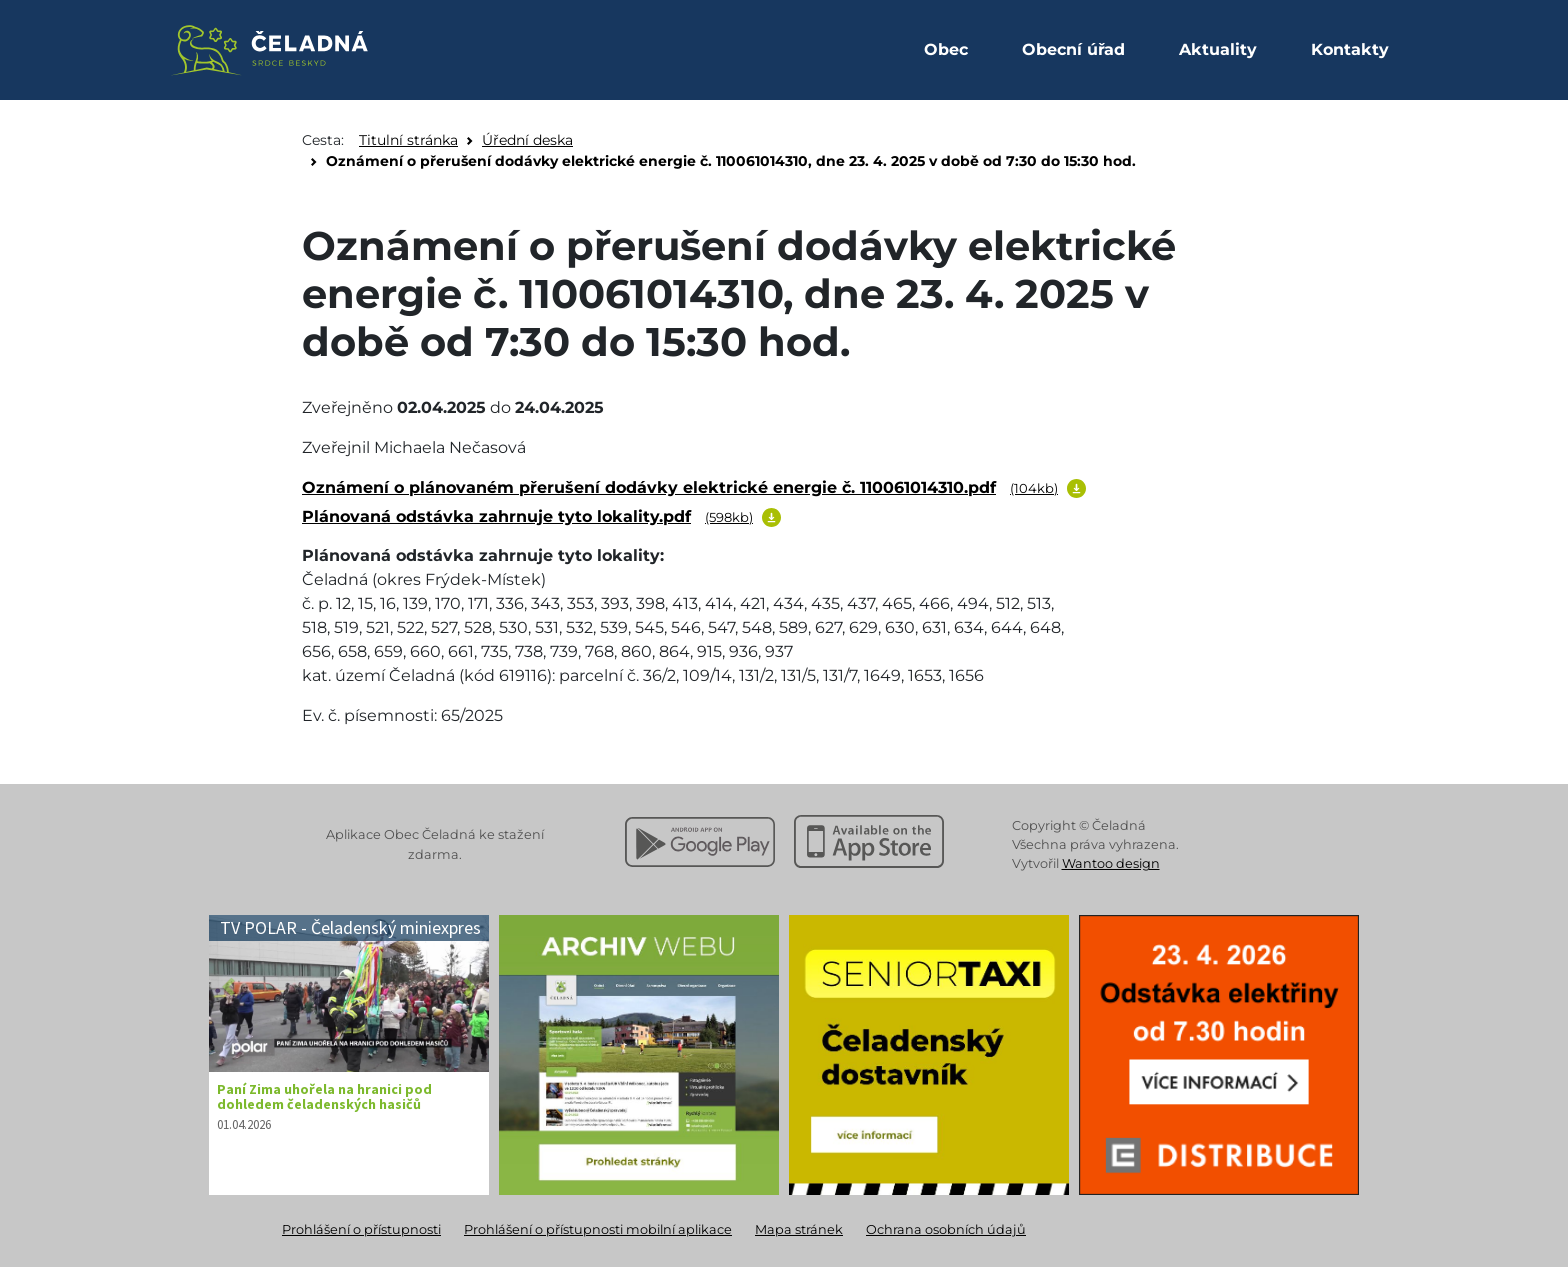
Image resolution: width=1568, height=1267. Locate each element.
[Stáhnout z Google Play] (700, 842)
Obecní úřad (1073, 49)
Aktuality (1218, 49)
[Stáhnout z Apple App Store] (869, 842)
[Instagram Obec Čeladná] (600, 48)
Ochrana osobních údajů (946, 1229)
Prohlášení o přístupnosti (361, 1229)
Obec (946, 49)
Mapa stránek (799, 1229)
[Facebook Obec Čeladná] (644, 48)
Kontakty (1350, 49)
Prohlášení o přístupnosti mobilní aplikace (598, 1229)
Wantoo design (1111, 863)
